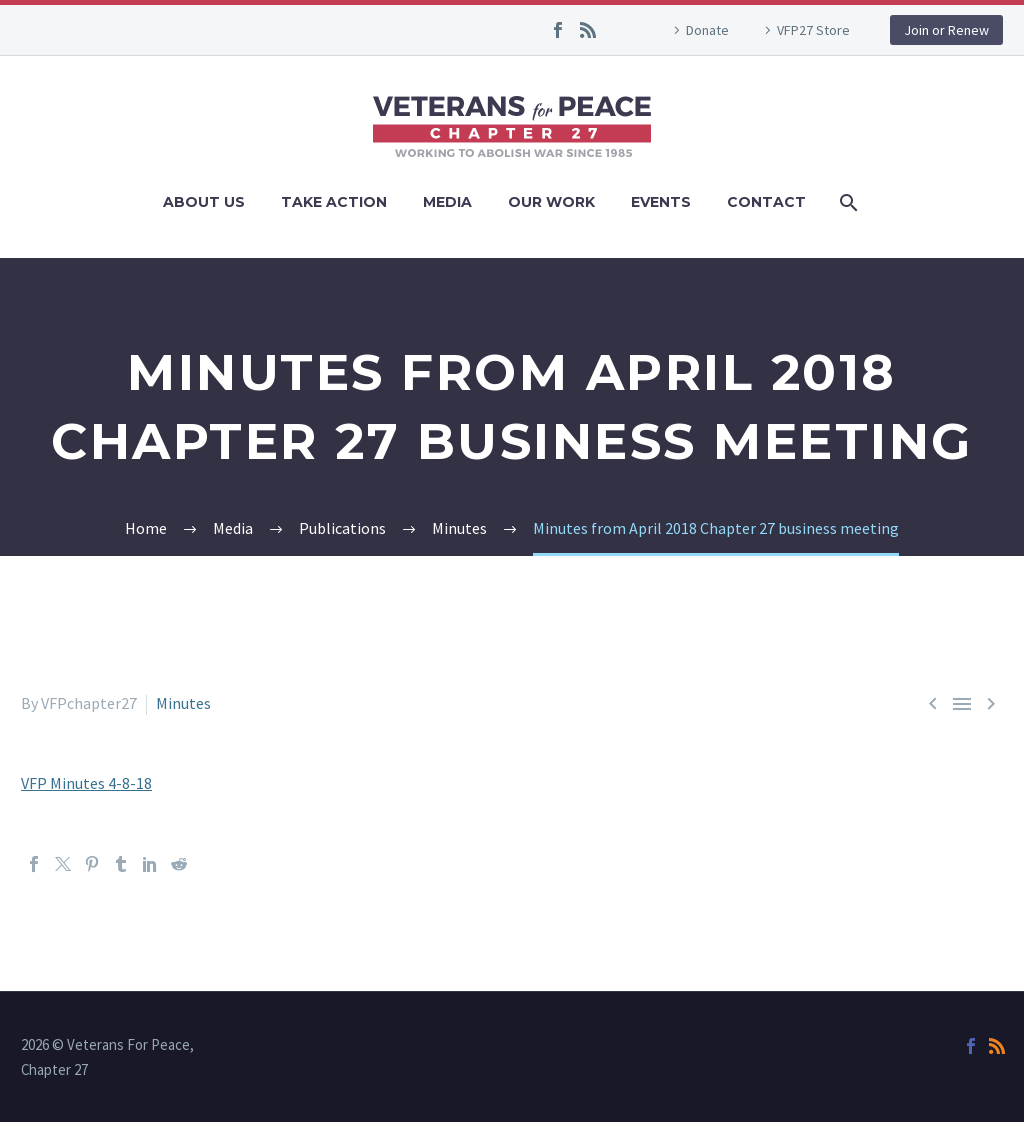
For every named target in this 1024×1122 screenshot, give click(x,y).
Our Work (551, 202)
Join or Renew (946, 30)
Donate (707, 30)
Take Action (334, 202)
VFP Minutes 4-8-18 (86, 783)
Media (447, 202)
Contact (766, 202)
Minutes (183, 703)
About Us (204, 202)
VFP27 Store (813, 30)
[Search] (846, 202)
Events (661, 202)
